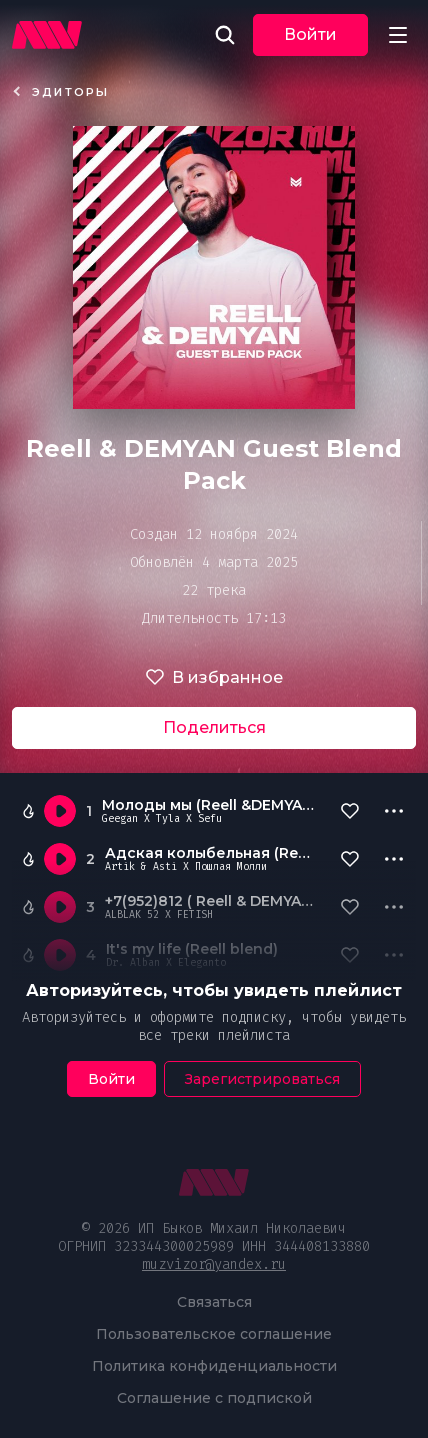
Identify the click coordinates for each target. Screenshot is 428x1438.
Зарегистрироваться (262, 1079)
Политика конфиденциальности (214, 1366)
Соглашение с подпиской (214, 1398)
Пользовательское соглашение (214, 1334)
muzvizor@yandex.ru (214, 1264)
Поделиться (214, 727)
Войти (310, 34)
